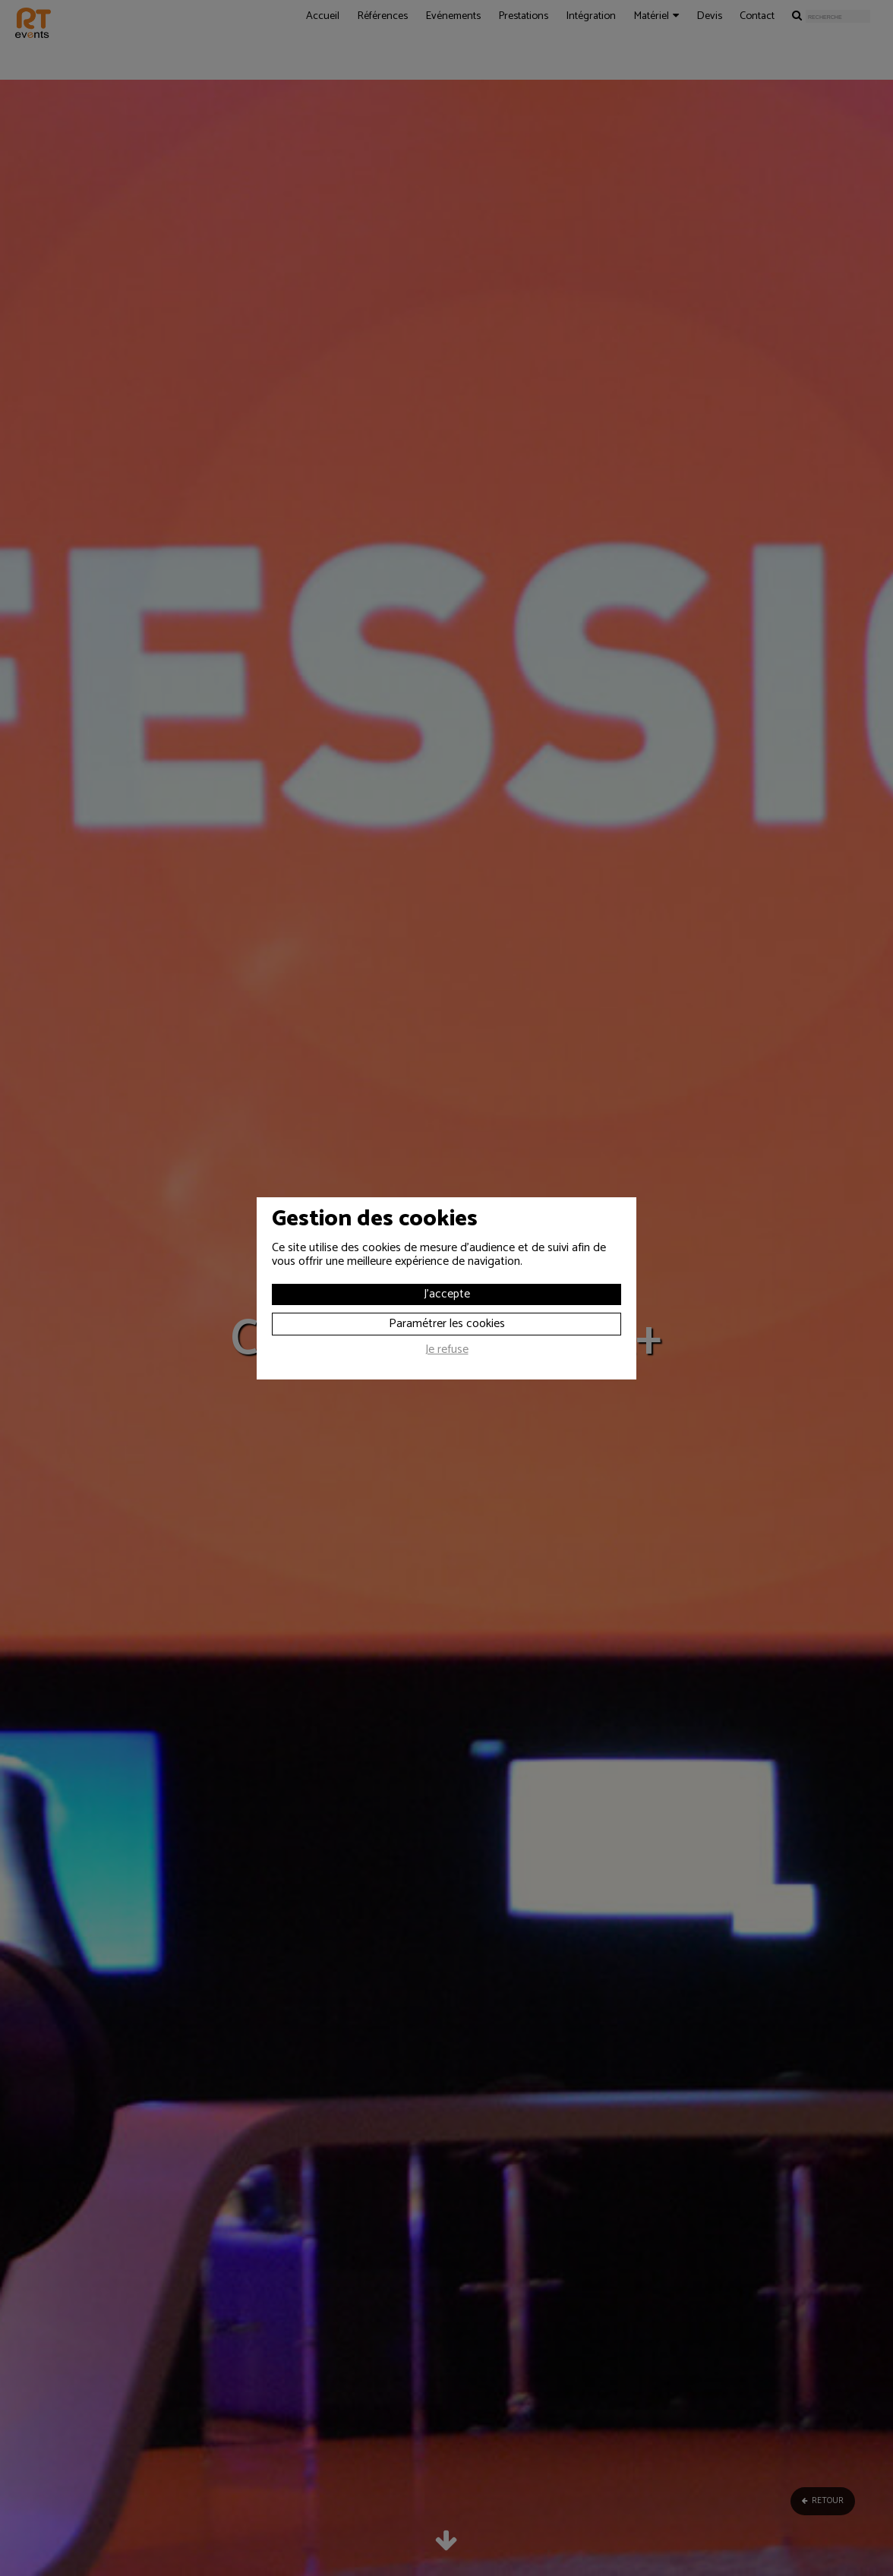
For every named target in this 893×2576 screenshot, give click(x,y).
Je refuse (447, 1351)
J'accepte (447, 1294)
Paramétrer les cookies (447, 1323)
